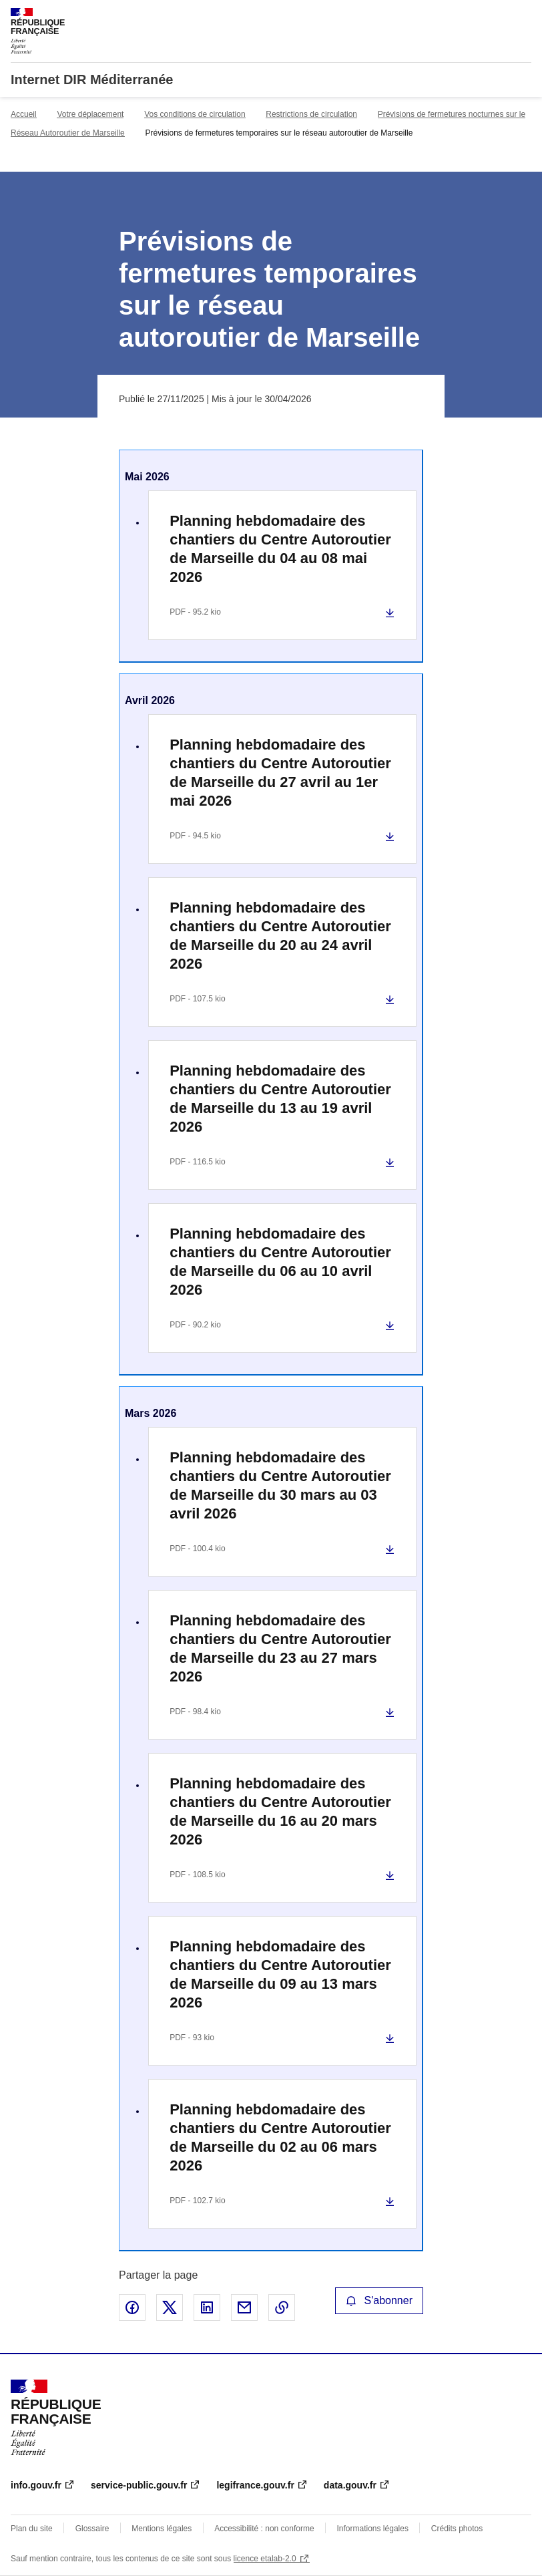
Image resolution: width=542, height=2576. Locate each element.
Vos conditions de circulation (194, 114)
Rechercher (496, 16)
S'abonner (379, 2300)
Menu (523, 16)
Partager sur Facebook (132, 2307)
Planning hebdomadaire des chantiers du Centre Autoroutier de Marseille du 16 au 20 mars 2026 (280, 1811)
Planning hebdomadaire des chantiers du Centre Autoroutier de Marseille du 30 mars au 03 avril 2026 (280, 1485)
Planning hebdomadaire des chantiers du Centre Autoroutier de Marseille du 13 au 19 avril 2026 (280, 1098)
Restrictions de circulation (311, 114)
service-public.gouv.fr (139, 2485)
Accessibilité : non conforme (264, 2528)
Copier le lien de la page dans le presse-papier (281, 2307)
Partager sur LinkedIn (207, 2307)
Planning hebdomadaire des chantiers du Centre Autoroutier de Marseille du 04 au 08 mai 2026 (280, 548)
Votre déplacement (90, 114)
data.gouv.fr (350, 2485)
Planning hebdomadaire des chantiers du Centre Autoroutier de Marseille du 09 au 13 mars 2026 (280, 1974)
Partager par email (244, 2307)
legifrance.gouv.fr (255, 2485)
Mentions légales (161, 2528)
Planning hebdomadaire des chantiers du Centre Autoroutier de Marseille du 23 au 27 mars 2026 (280, 1648)
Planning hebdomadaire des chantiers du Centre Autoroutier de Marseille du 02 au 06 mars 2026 (280, 2137)
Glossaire (92, 2528)
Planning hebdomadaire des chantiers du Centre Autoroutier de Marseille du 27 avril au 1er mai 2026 (280, 772)
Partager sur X (169, 2307)
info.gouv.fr (36, 2485)
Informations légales (373, 2528)
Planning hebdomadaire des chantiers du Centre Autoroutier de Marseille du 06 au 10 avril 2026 (280, 1261)
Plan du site (32, 2528)
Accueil (24, 114)
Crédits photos (457, 2528)
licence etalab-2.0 (265, 2558)
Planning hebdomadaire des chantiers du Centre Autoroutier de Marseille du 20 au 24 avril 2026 (280, 935)
